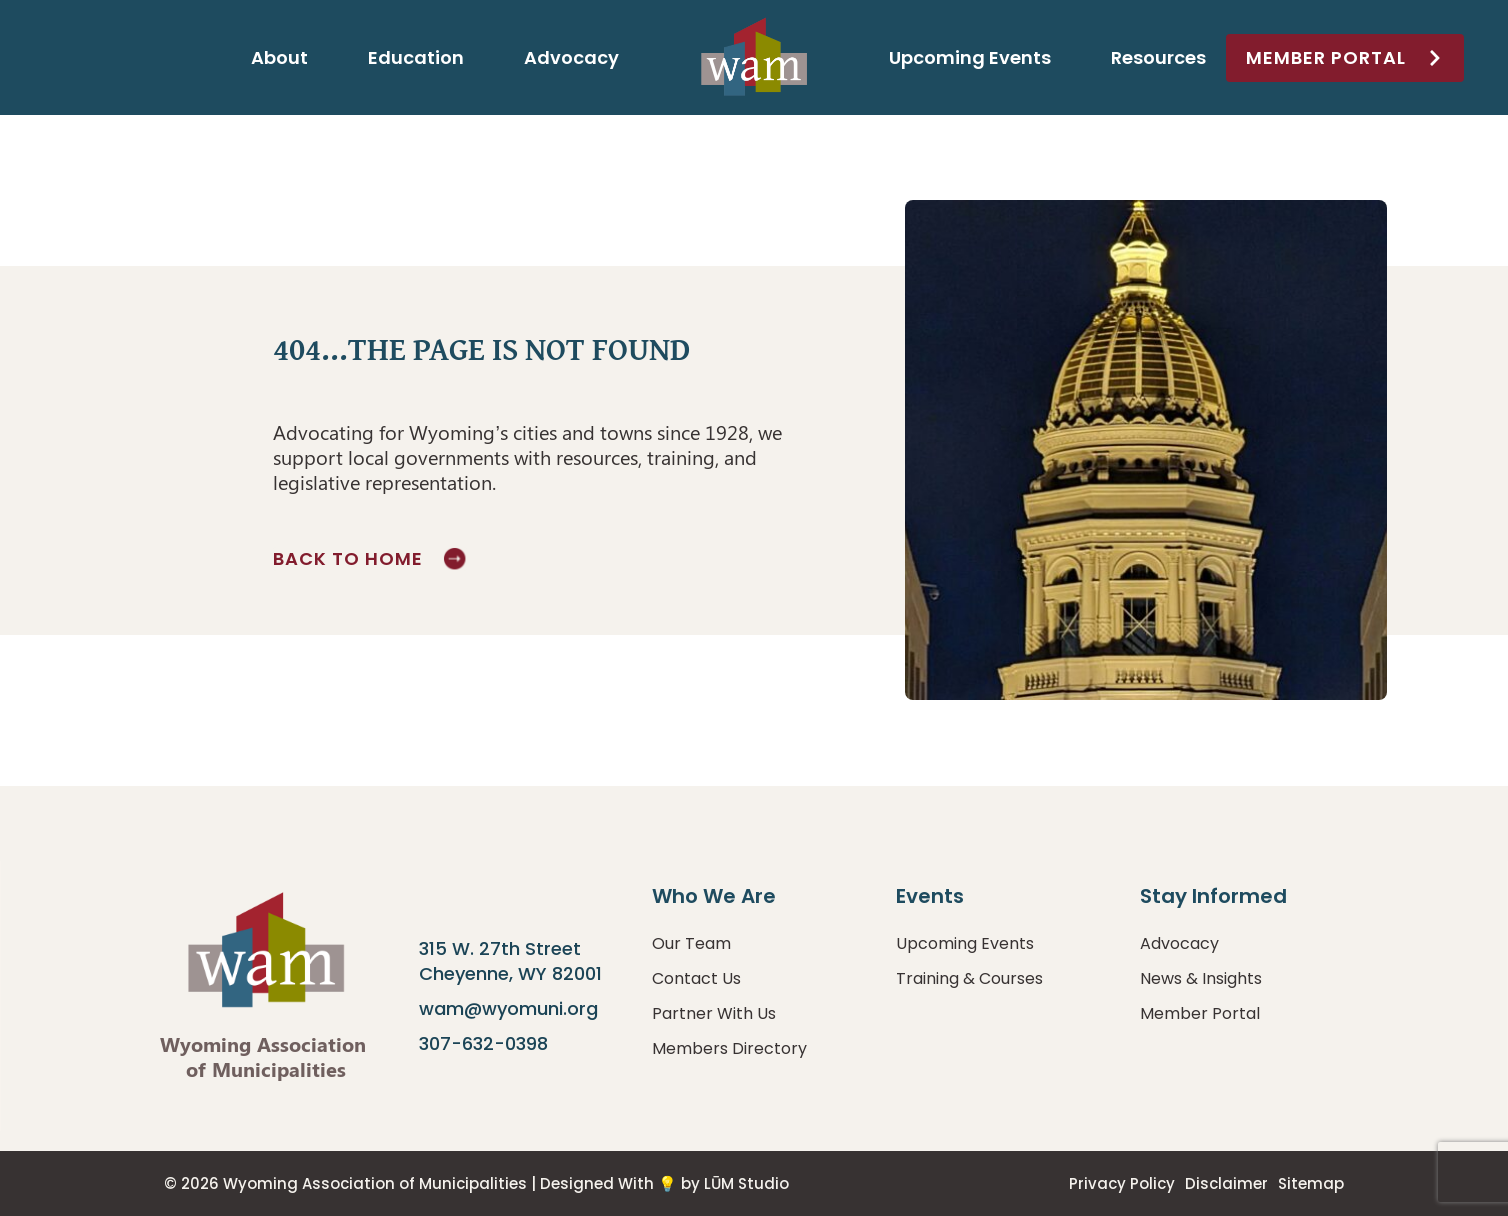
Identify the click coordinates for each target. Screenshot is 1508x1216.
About (279, 57)
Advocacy (571, 57)
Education (416, 57)
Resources (1158, 57)
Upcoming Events (970, 57)
